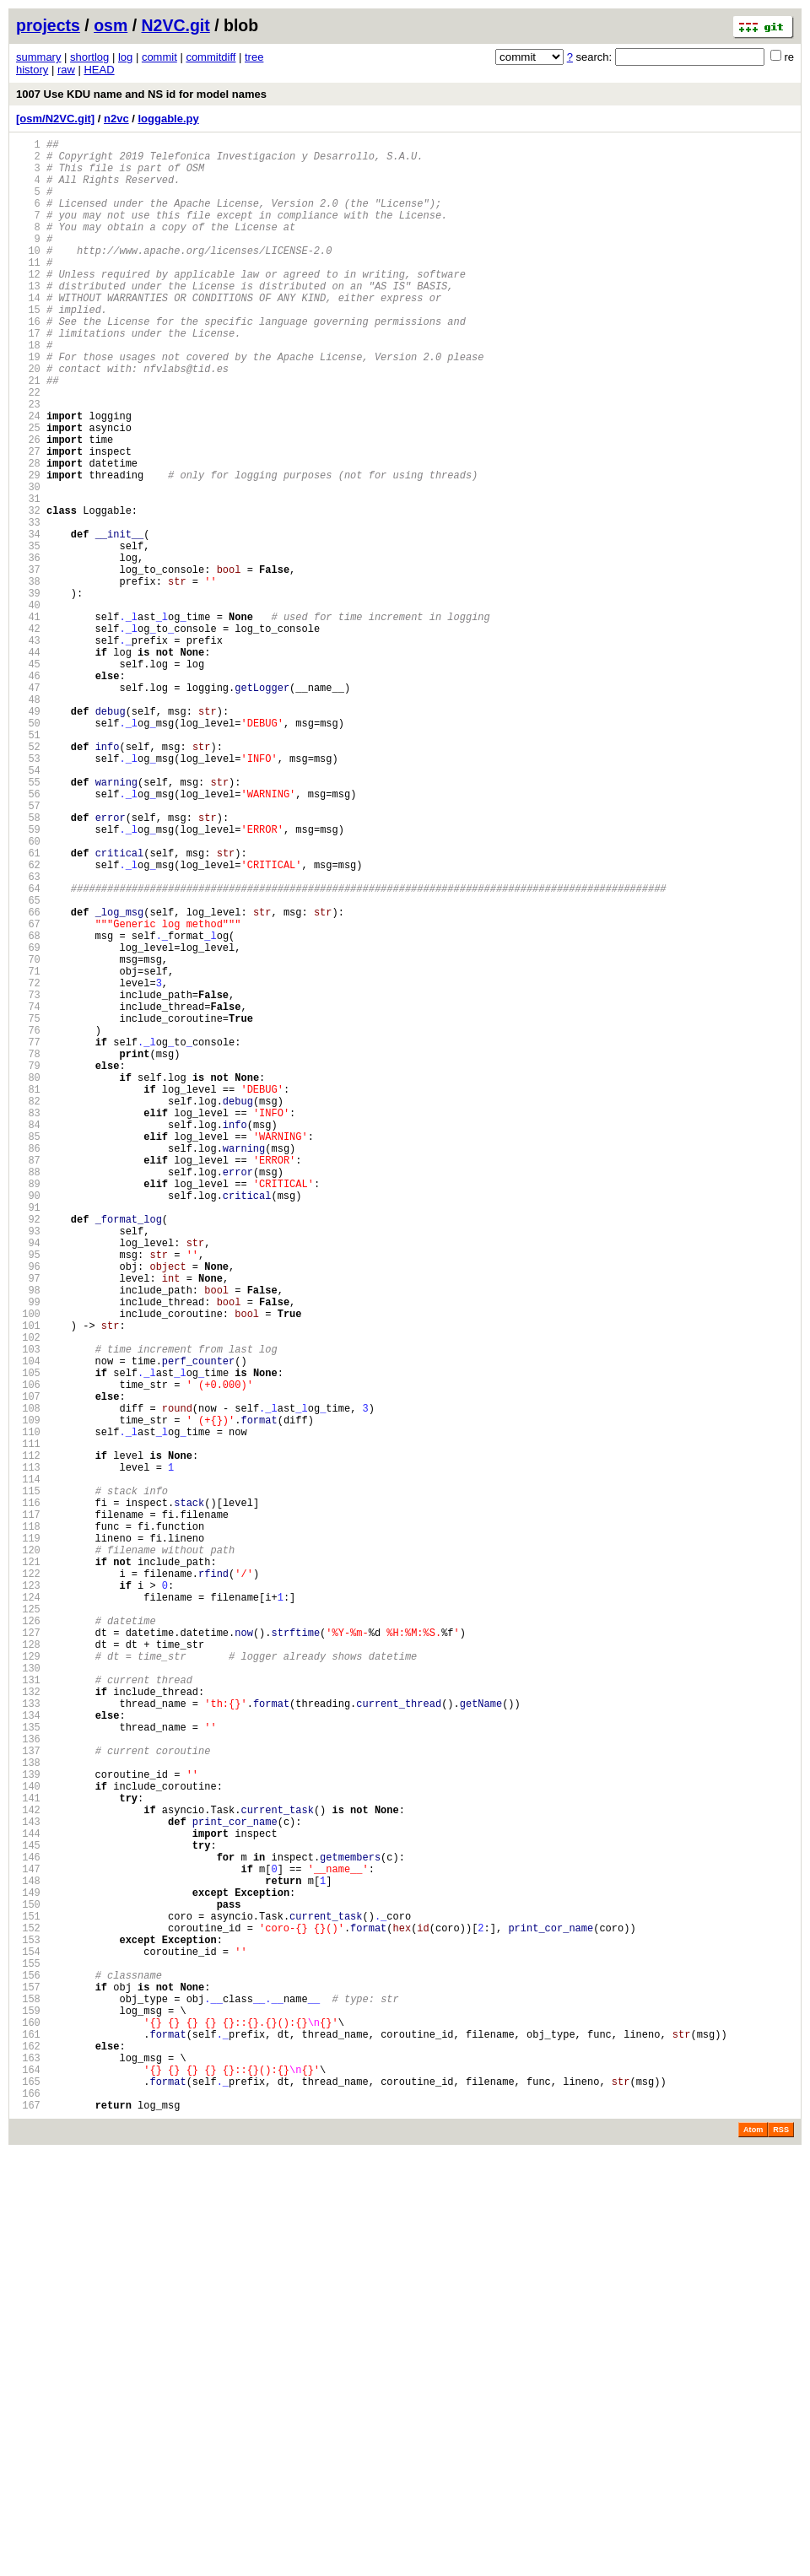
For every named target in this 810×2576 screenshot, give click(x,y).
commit (159, 57)
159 (28, 2413)
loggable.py (168, 118)
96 (28, 1509)
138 (28, 2111)
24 (28, 476)
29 (28, 548)
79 (28, 1265)
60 (28, 993)
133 (28, 2040)
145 (28, 2212)
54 (28, 906)
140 (28, 2140)
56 (28, 935)
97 (28, 1523)
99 (28, 1552)
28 (28, 534)
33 (28, 605)
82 (28, 1308)
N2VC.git (176, 25)
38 (28, 677)
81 (28, 1294)
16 (28, 361)
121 (28, 1867)
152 (28, 2312)
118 (28, 1824)
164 (28, 2484)
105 (28, 1638)
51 (28, 863)
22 (28, 447)
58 (28, 964)
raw (66, 69)
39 (28, 691)
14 (28, 333)
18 (28, 390)
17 (28, 376)
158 (28, 2398)
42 (28, 734)
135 (28, 2068)
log (125, 57)
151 (28, 2298)
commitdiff (210, 57)
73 (28, 1179)
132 (28, 2025)
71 (28, 1150)
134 (28, 2054)
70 (28, 1136)
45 (28, 777)
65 (28, 1064)
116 (28, 1796)
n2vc (116, 118)
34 (28, 620)
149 (28, 2269)
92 (28, 1452)
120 (28, 1853)
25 (28, 490)
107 (28, 1667)
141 (28, 2154)
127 (28, 1954)
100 (28, 1566)
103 (28, 1609)
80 (28, 1279)
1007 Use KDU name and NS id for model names (141, 94)
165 (28, 2499)
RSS (781, 2552)
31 (28, 577)
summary (38, 57)
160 (28, 2427)
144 (28, 2197)
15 (28, 347)
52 (28, 878)
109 (28, 1695)
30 (28, 562)
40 (28, 706)
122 (28, 1882)
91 (28, 1437)
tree (254, 57)
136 (28, 2083)
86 (28, 1365)
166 (28, 2513)
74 (28, 1193)
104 (28, 1624)
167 (28, 2527)
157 (28, 2384)
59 (28, 978)
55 (28, 921)
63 (28, 1036)
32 (28, 591)
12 (28, 304)
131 (28, 2011)
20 (28, 419)
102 (28, 1595)
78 (28, 1251)
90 (28, 1423)
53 (28, 892)
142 (28, 2169)
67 (28, 1093)
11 (28, 290)
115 (28, 1781)
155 (28, 2355)
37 (28, 663)
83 (28, 1322)
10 (28, 275)
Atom (753, 2552)
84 (28, 1337)
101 (28, 1581)
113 (28, 1753)
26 (28, 505)
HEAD (99, 69)
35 (28, 634)
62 (28, 1021)
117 (28, 1810)
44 (28, 763)
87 (28, 1380)
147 (28, 2240)
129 (28, 1982)
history (32, 69)
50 (28, 849)
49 (28, 835)
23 (28, 462)
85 (28, 1351)
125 (28, 1925)
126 (28, 1939)
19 (28, 404)
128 (28, 1968)
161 (28, 2441)
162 (28, 2456)
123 (28, 1896)
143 (28, 2183)
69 (28, 1122)
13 (28, 318)
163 (28, 2470)
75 (28, 1208)
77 (28, 1236)
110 (28, 1710)
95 (28, 1495)
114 (28, 1767)
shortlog (89, 57)
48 (28, 820)
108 (28, 1681)
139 (28, 2126)
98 (28, 1538)
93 (28, 1466)
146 (28, 2226)
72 (28, 1165)
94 (28, 1480)
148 (28, 2255)
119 (28, 1839)
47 (28, 806)
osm (110, 25)
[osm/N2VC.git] (55, 118)
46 (28, 792)
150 (28, 2283)
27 (28, 519)
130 (28, 1997)
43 (28, 749)
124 (28, 1911)
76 (28, 1222)
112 (28, 1738)
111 (28, 1724)
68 (28, 1107)
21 (28, 433)
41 (28, 720)
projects (48, 25)
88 (28, 1394)
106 (28, 1652)
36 (28, 648)
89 (28, 1408)
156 (28, 2370)
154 (28, 2341)
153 (28, 2326)
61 (28, 1007)
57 (28, 949)
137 (28, 2097)
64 (28, 1050)
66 (28, 1079)
